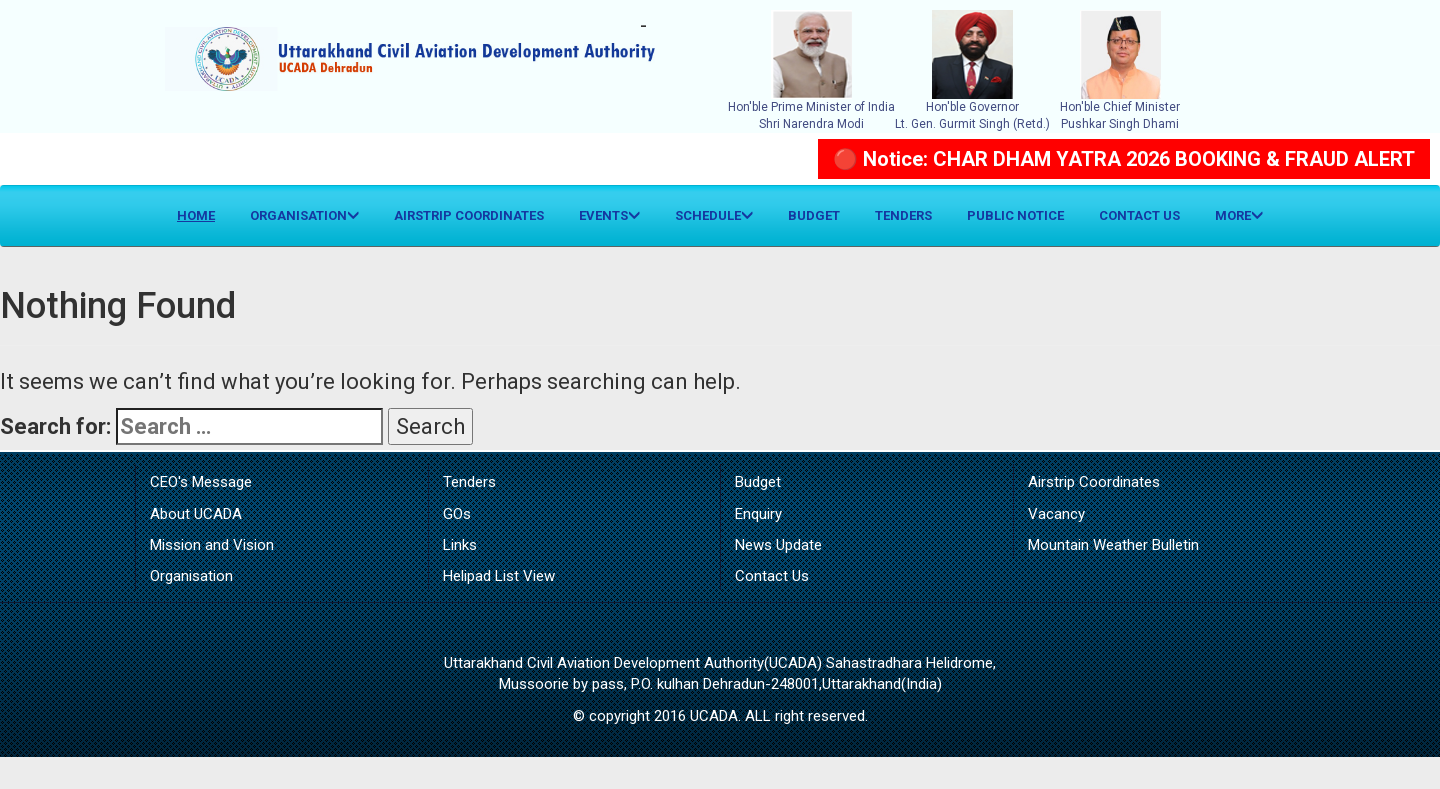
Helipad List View (499, 576)
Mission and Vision (212, 545)
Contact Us (1139, 215)
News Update (778, 545)
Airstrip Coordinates (469, 215)
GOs (457, 514)
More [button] (1239, 215)
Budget (814, 215)
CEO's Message (201, 482)
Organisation (191, 576)
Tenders (903, 215)
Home (203, 214)
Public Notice (1015, 215)
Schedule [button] (714, 215)
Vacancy (1056, 514)
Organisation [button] (304, 215)
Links (460, 545)
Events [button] (609, 215)
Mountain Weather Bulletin (1113, 545)
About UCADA (196, 514)
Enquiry (758, 514)
